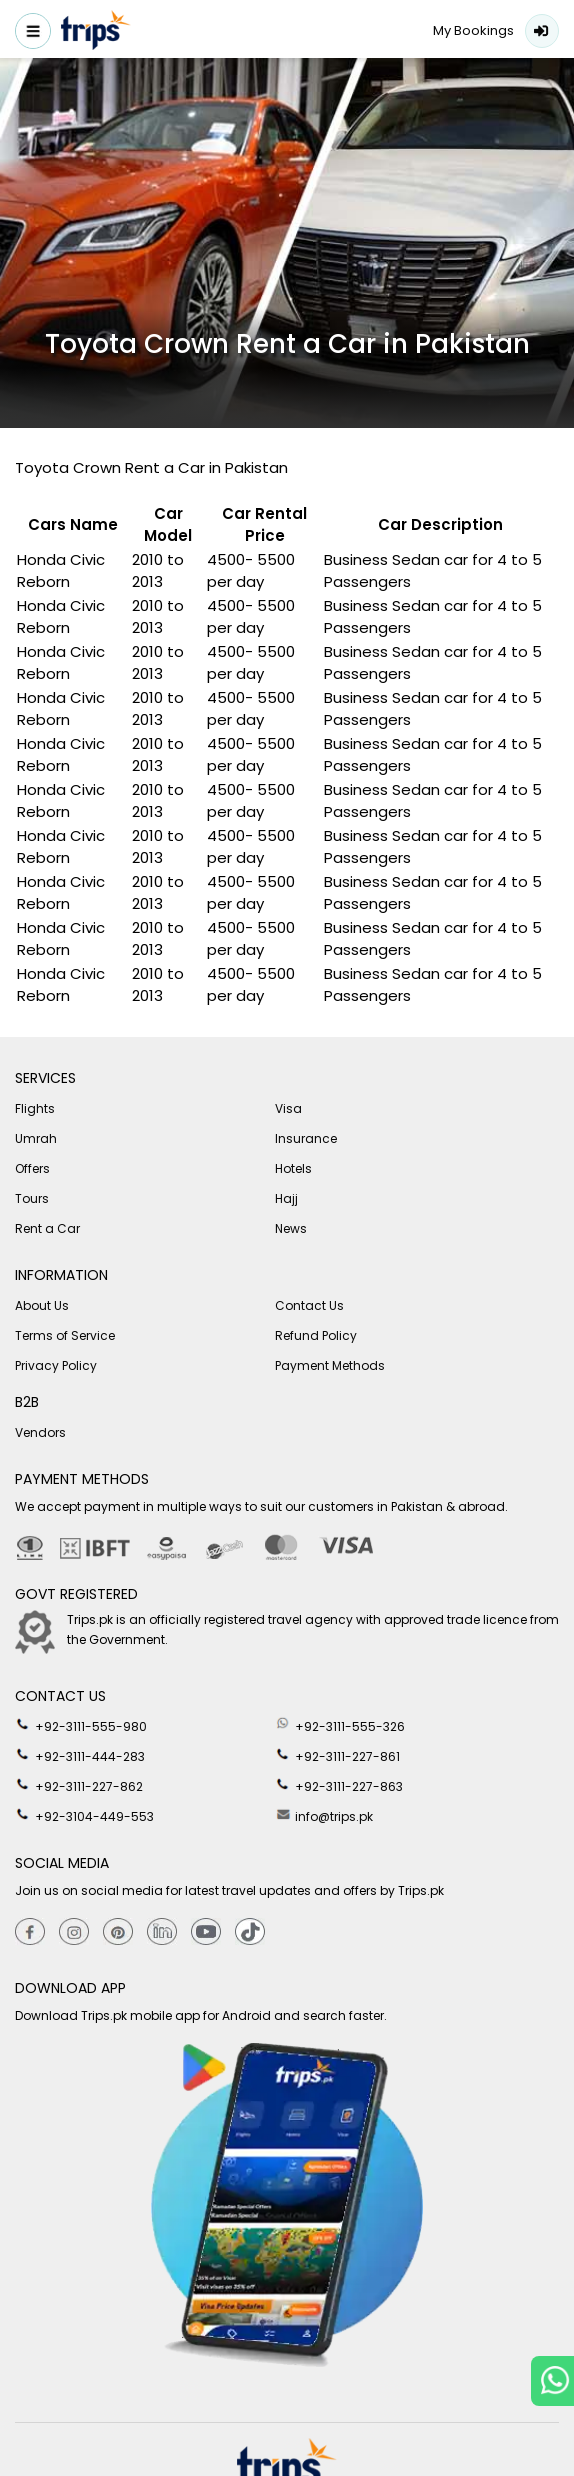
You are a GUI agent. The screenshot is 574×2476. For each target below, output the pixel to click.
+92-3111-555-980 (81, 1725)
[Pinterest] (118, 1932)
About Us (42, 1305)
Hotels (293, 1168)
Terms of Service (65, 1335)
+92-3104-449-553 (84, 1815)
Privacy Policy (56, 1365)
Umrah (36, 1138)
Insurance (306, 1138)
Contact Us (309, 1305)
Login (542, 31)
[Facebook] (30, 1932)
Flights (35, 1108)
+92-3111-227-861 (337, 1755)
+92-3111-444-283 (80, 1755)
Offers (32, 1168)
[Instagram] (74, 1932)
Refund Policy (316, 1335)
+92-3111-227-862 (79, 1785)
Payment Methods (330, 1365)
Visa (288, 1108)
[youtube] (206, 1932)
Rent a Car (47, 1228)
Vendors (40, 1432)
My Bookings (473, 30)
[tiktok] (250, 1932)
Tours (32, 1198)
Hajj (286, 1198)
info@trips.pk (324, 1815)
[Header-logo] (96, 33)
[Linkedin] (162, 1932)
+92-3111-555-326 (340, 1725)
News (291, 1228)
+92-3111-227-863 (339, 1785)
